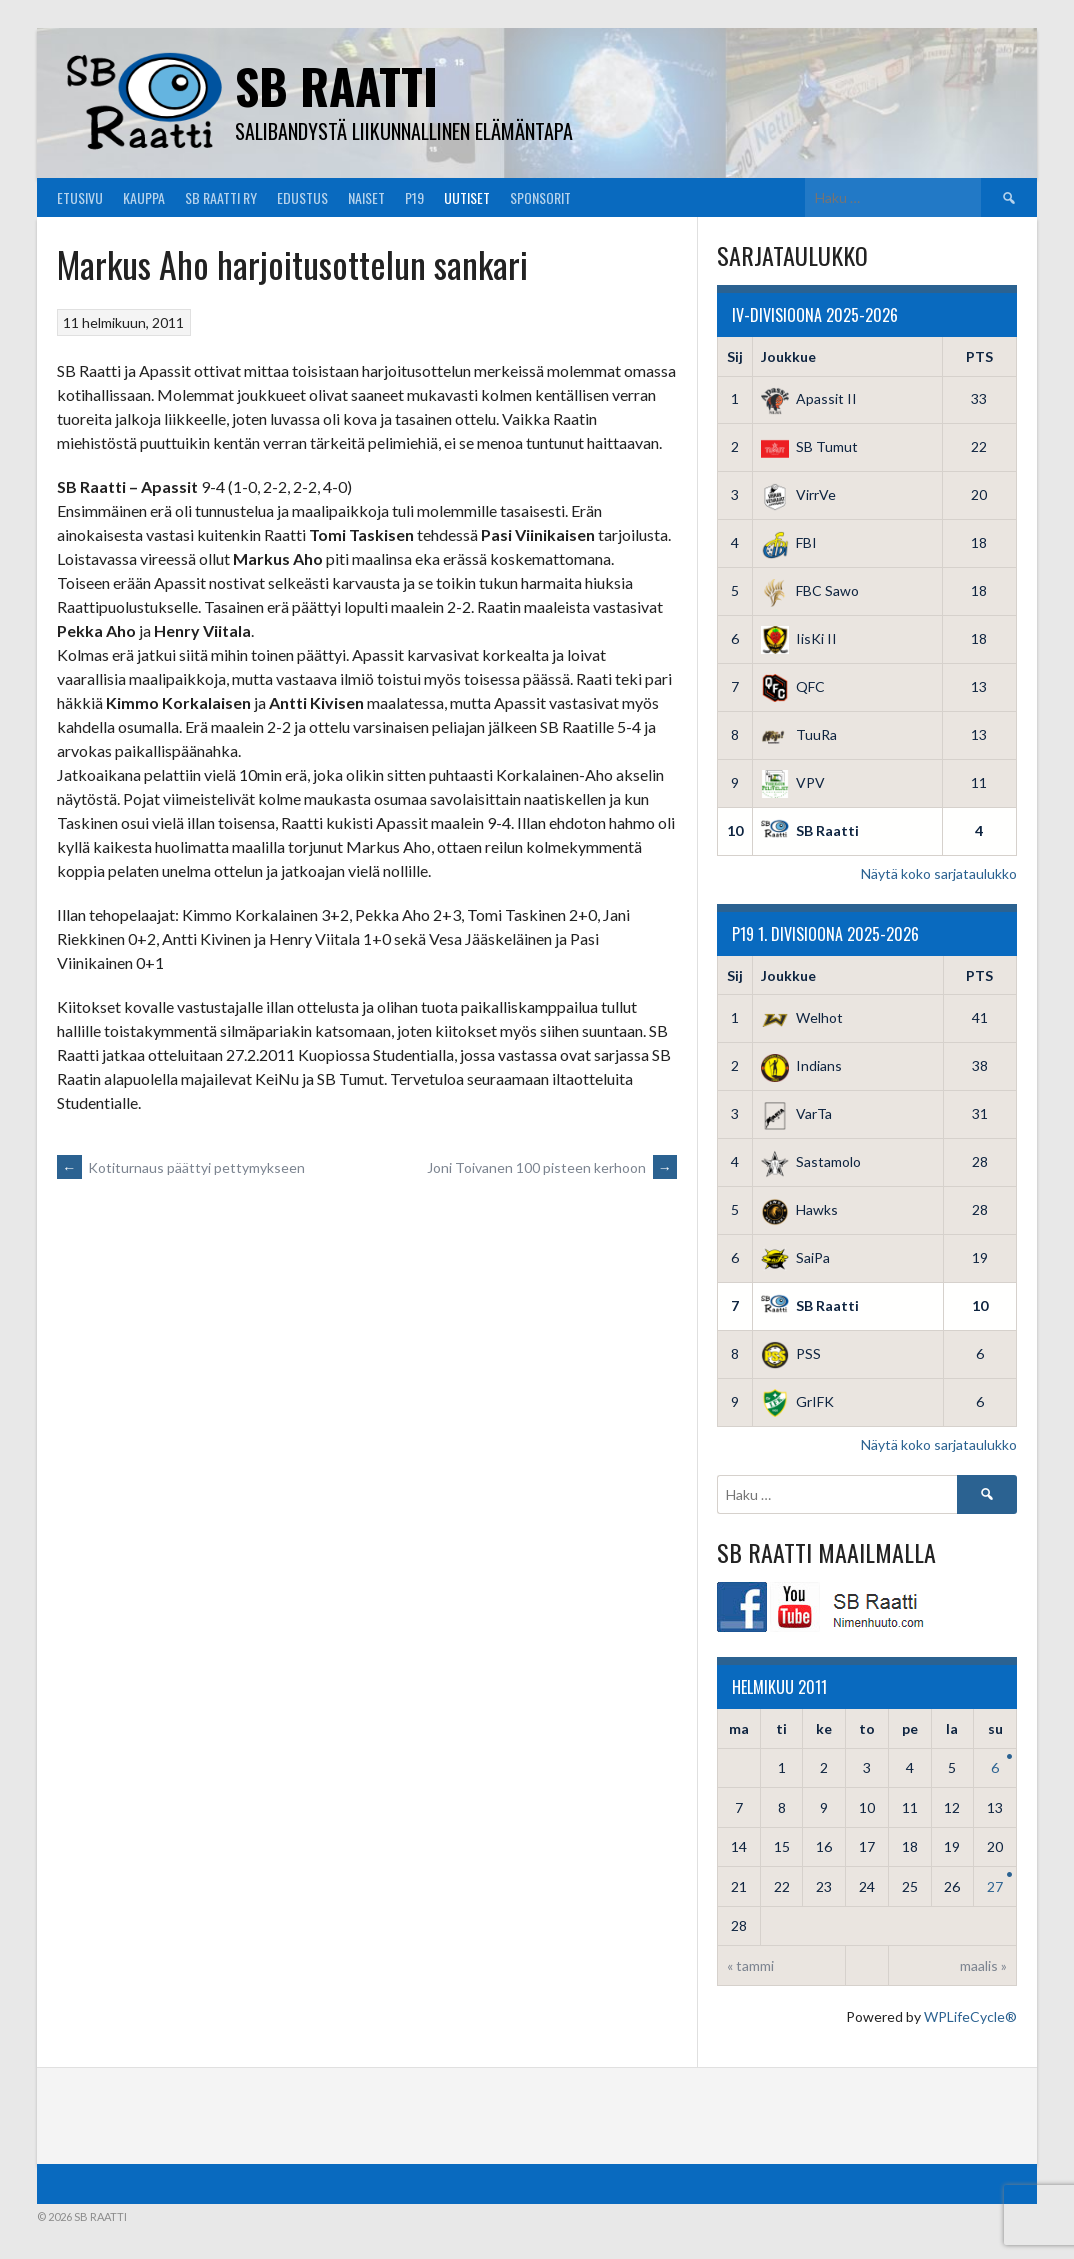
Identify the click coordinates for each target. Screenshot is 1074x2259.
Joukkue (788, 356)
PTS (979, 356)
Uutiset (467, 197)
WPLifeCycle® (970, 2016)
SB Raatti (336, 85)
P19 (414, 197)
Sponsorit (540, 197)
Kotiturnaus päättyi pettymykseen (181, 1167)
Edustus (302, 197)
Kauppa (144, 197)
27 (995, 1886)
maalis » (983, 1965)
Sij (735, 356)
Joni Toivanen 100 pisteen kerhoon (552, 1167)
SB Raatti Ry (221, 197)
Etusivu (80, 197)
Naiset (366, 197)
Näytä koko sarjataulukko (939, 873)
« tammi (750, 1965)
